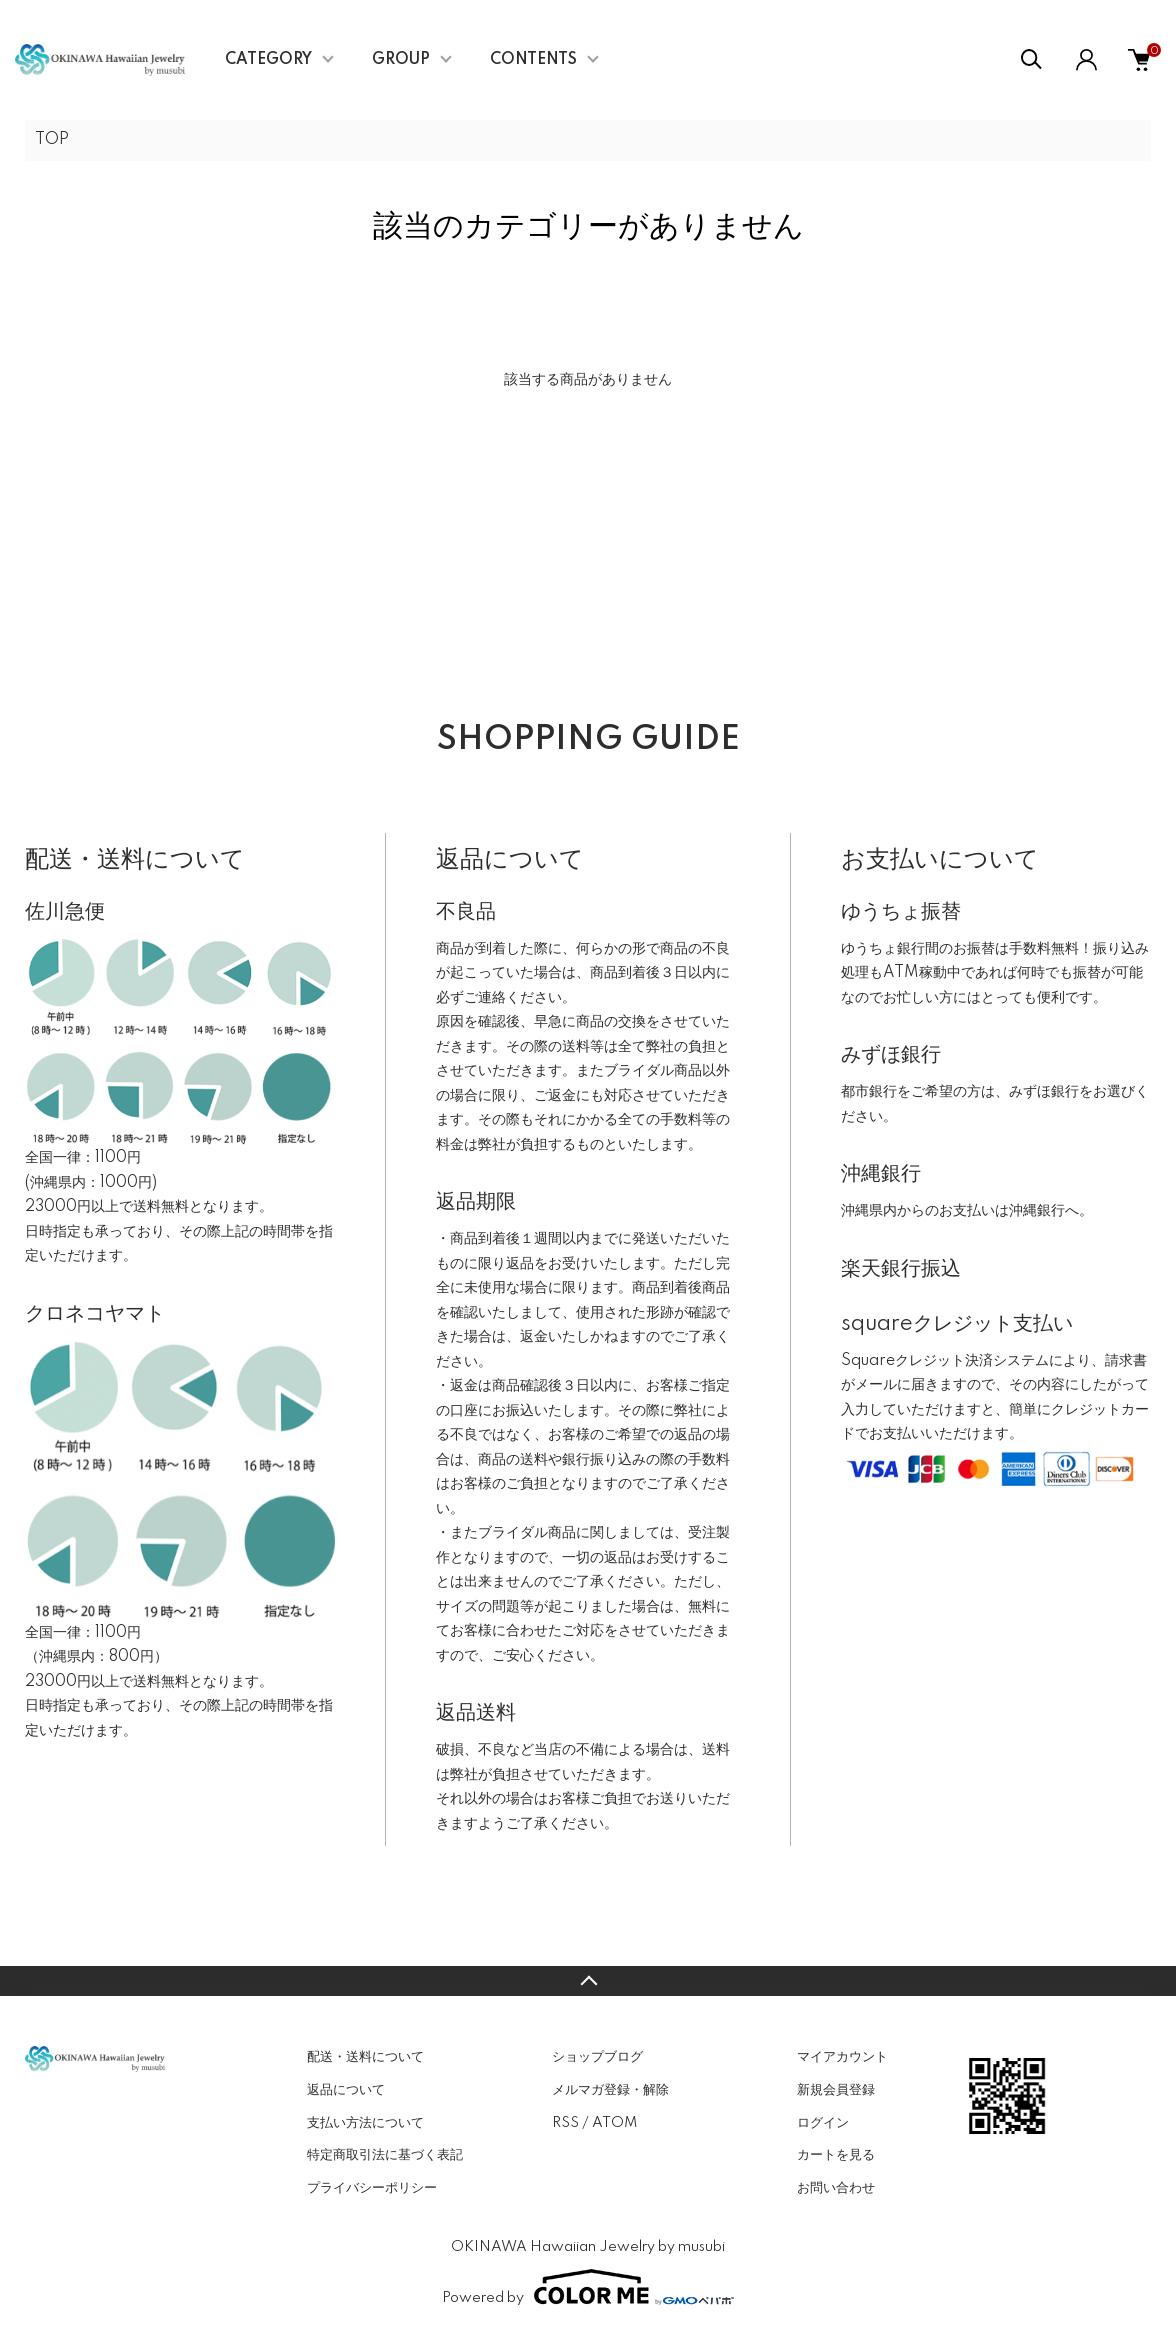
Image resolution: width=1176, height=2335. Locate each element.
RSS (565, 2123)
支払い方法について (365, 2123)
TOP (52, 140)
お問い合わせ (836, 2188)
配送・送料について (365, 2057)
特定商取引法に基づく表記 (385, 2155)
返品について (346, 2090)
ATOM (614, 2123)
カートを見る (836, 2155)
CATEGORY (268, 60)
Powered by (588, 2287)
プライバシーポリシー (372, 2188)
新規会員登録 (836, 2090)
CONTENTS (533, 60)
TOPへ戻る (588, 1981)
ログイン (823, 2123)
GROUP (401, 60)
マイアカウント (842, 2057)
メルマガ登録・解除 (610, 2090)
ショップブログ (597, 2057)
